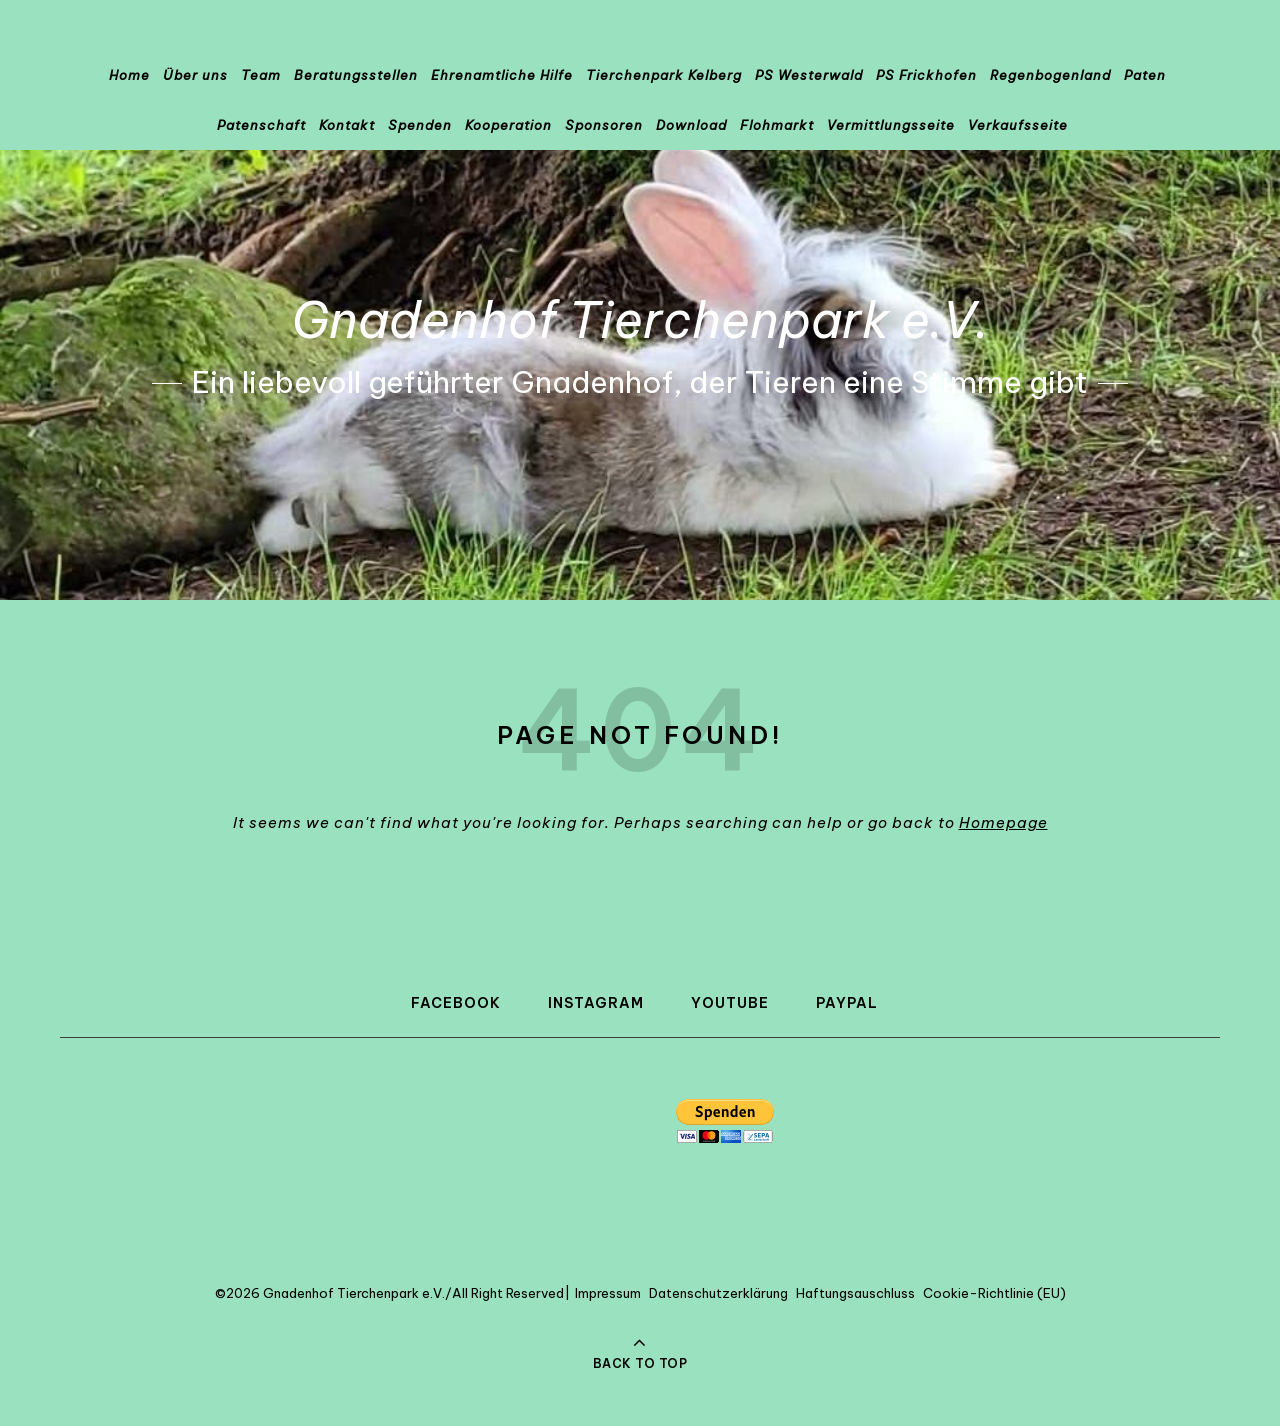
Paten (1145, 75)
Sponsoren (604, 125)
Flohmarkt (777, 125)
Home (129, 75)
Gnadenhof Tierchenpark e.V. (640, 320)
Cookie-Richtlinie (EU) (994, 1293)
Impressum (608, 1293)
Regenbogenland (1050, 75)
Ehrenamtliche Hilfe (502, 75)
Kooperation (508, 125)
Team (261, 75)
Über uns (195, 75)
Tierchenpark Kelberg (664, 75)
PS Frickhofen (926, 75)
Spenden (420, 125)
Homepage (1003, 822)
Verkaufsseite (1018, 125)
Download (691, 125)
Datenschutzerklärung (718, 1293)
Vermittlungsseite (891, 125)
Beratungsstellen (356, 75)
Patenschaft (261, 125)
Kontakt (347, 125)
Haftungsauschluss (855, 1293)
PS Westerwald (809, 75)
